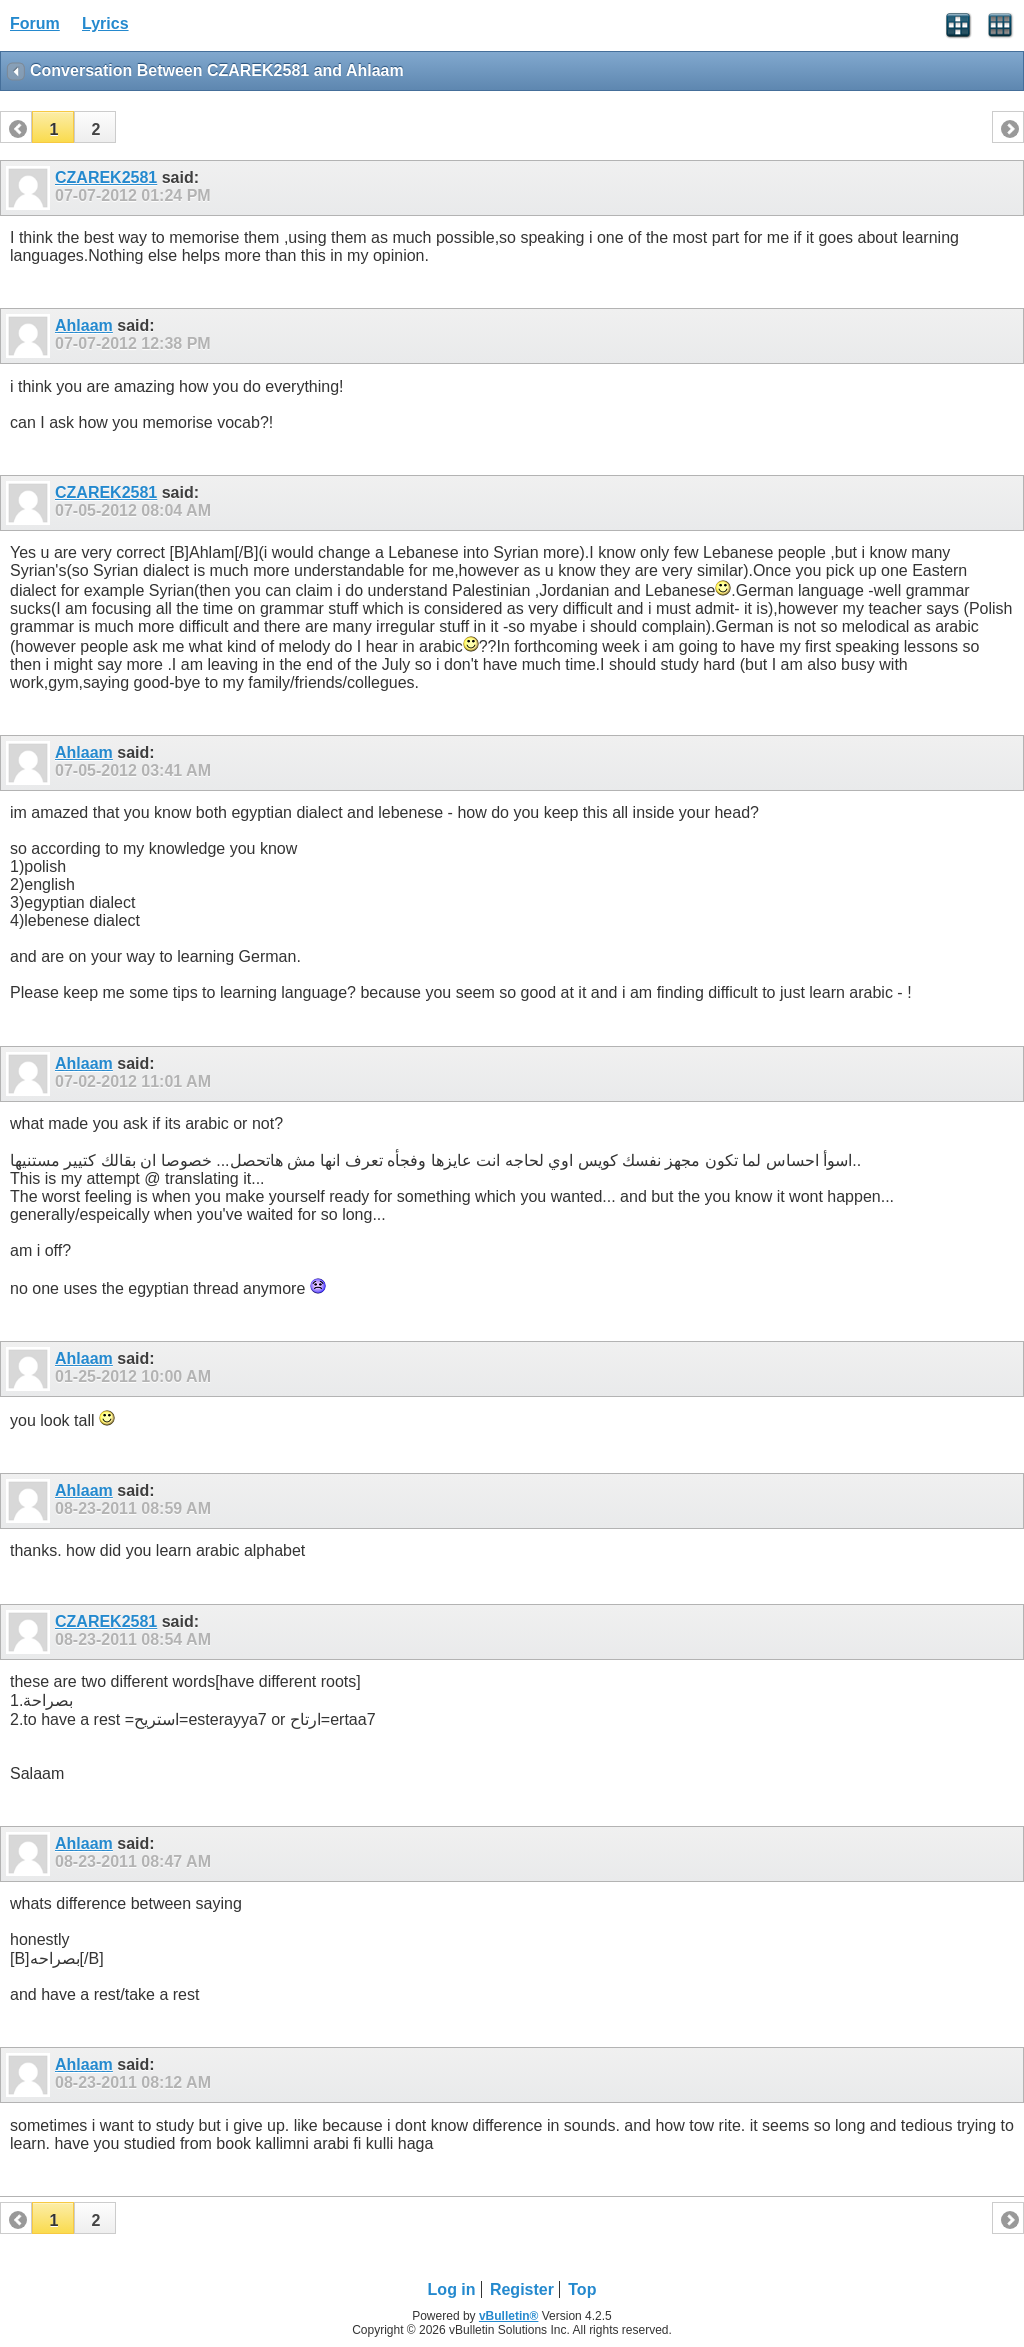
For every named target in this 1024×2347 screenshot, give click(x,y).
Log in (452, 2289)
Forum (35, 23)
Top (582, 2289)
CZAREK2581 (106, 177)
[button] (53, 127)
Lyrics (105, 23)
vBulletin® (509, 2316)
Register (522, 2289)
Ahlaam (84, 325)
